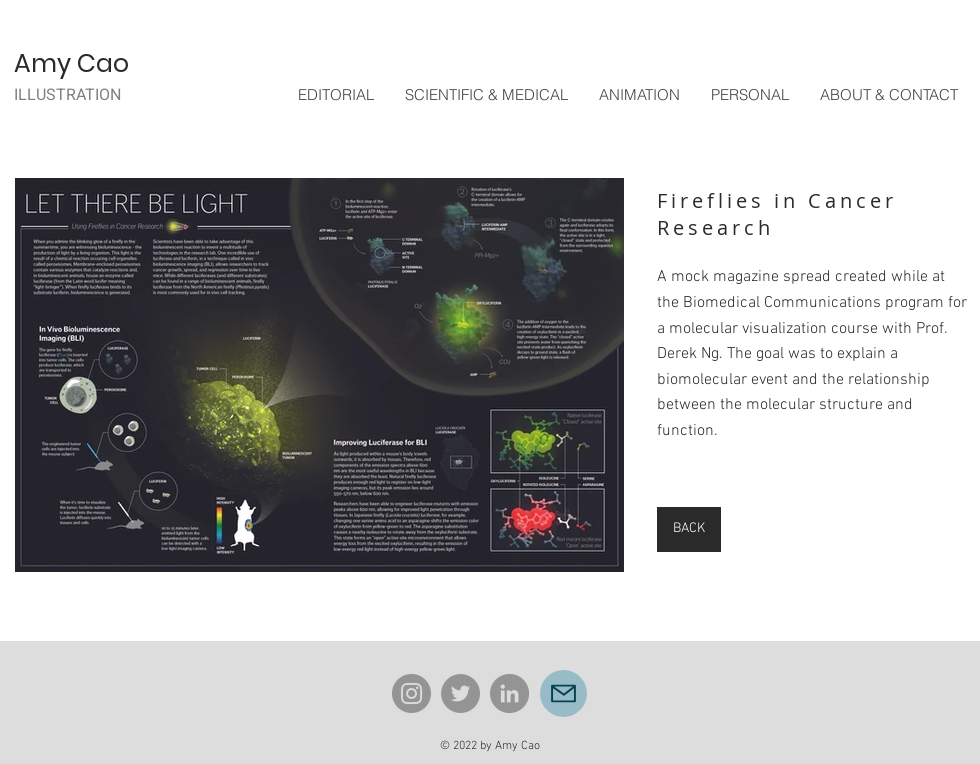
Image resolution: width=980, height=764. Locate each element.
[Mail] (563, 693)
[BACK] (689, 529)
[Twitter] (460, 693)
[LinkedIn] (509, 693)
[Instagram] (411, 693)
